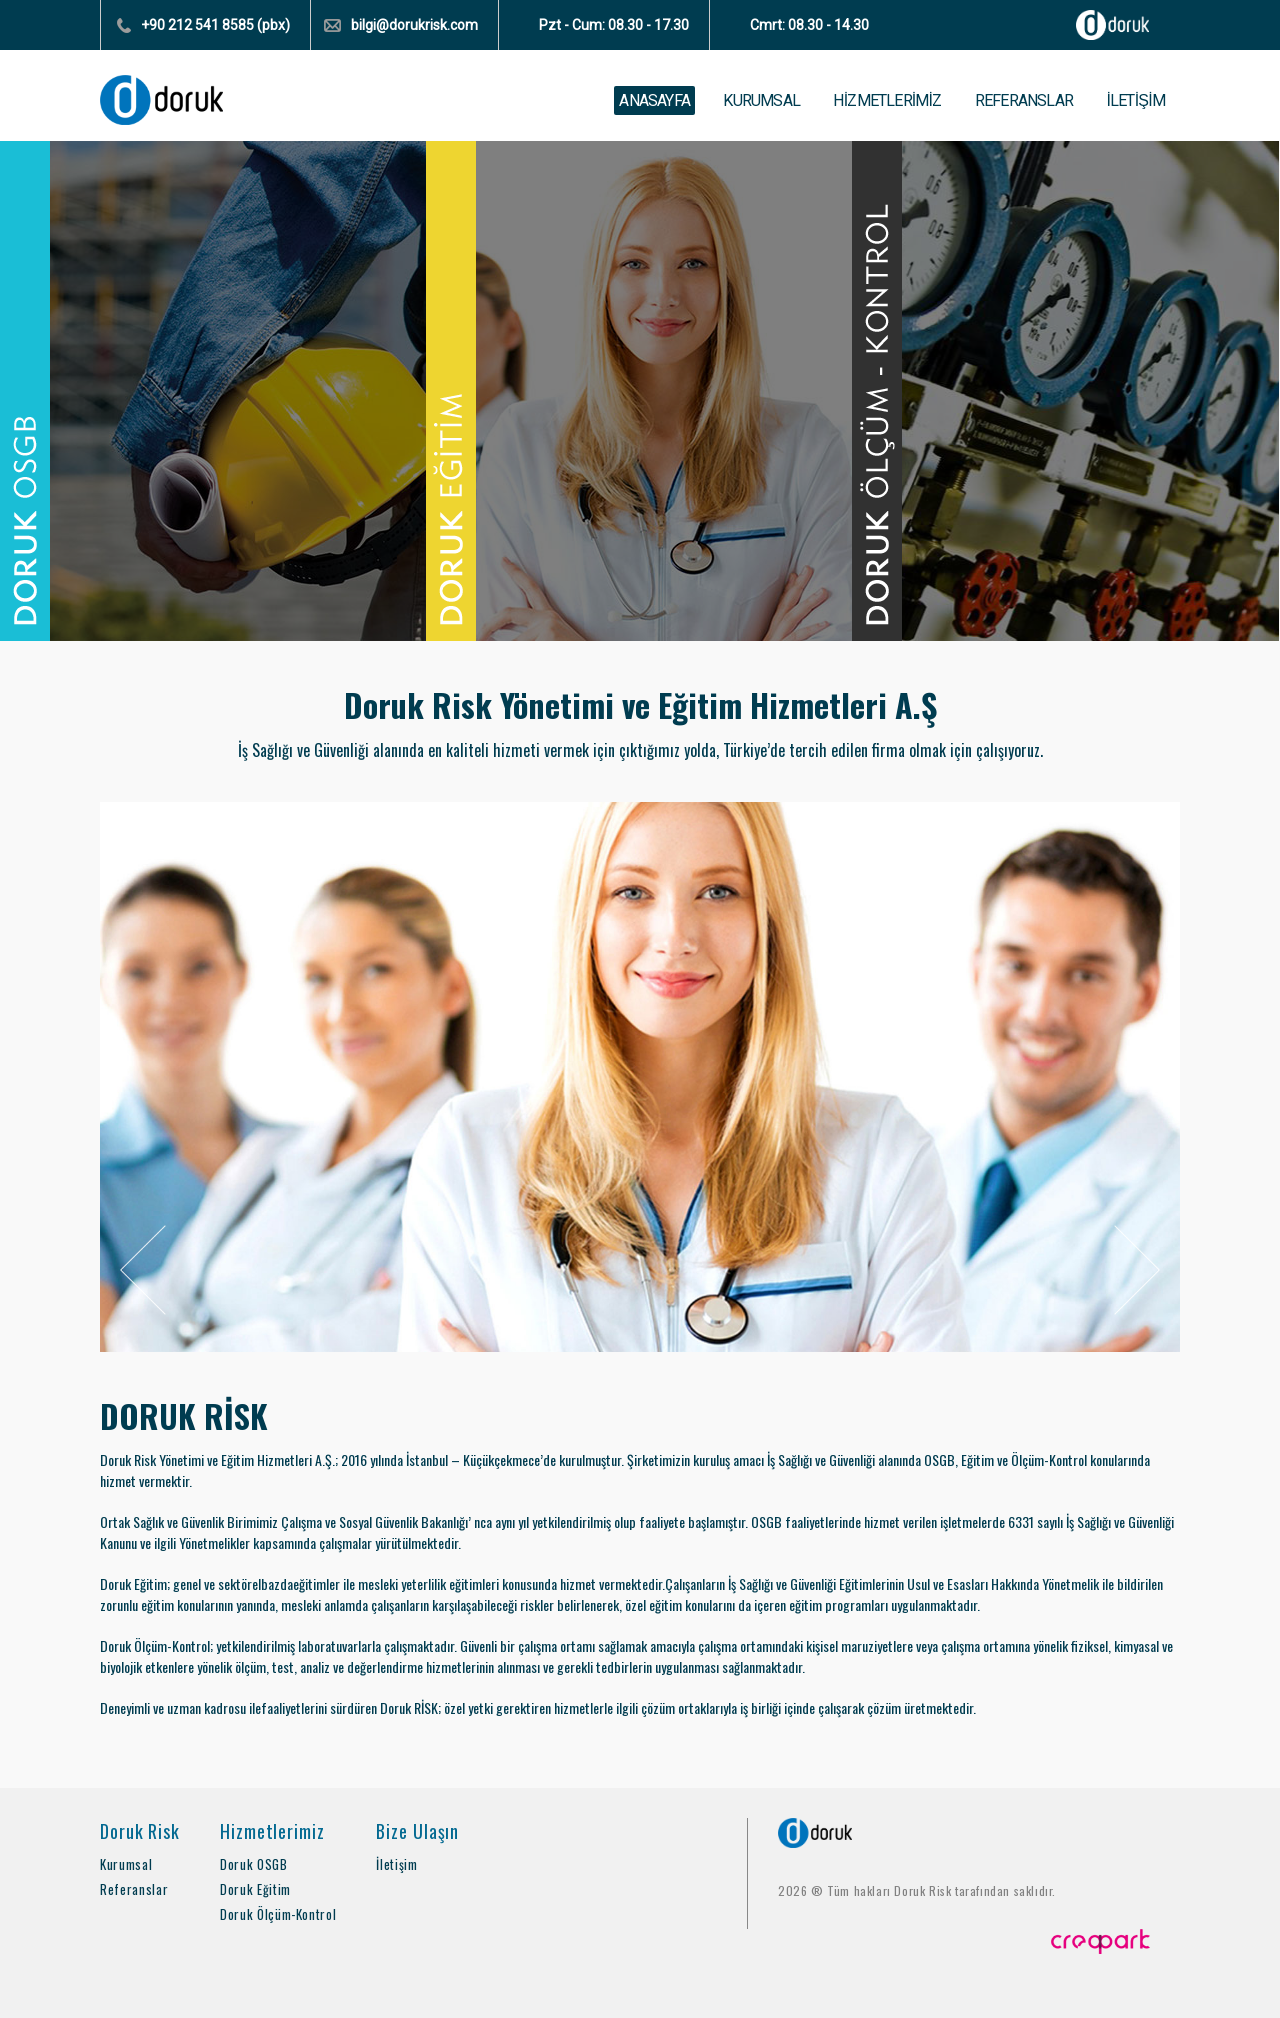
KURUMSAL (761, 100)
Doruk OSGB (254, 1864)
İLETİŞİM (1135, 100)
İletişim (396, 1864)
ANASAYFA (654, 100)
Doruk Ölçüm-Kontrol (278, 1914)
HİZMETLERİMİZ (887, 100)
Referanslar (134, 1889)
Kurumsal (126, 1864)
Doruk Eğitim (255, 1889)
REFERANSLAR (1024, 100)
